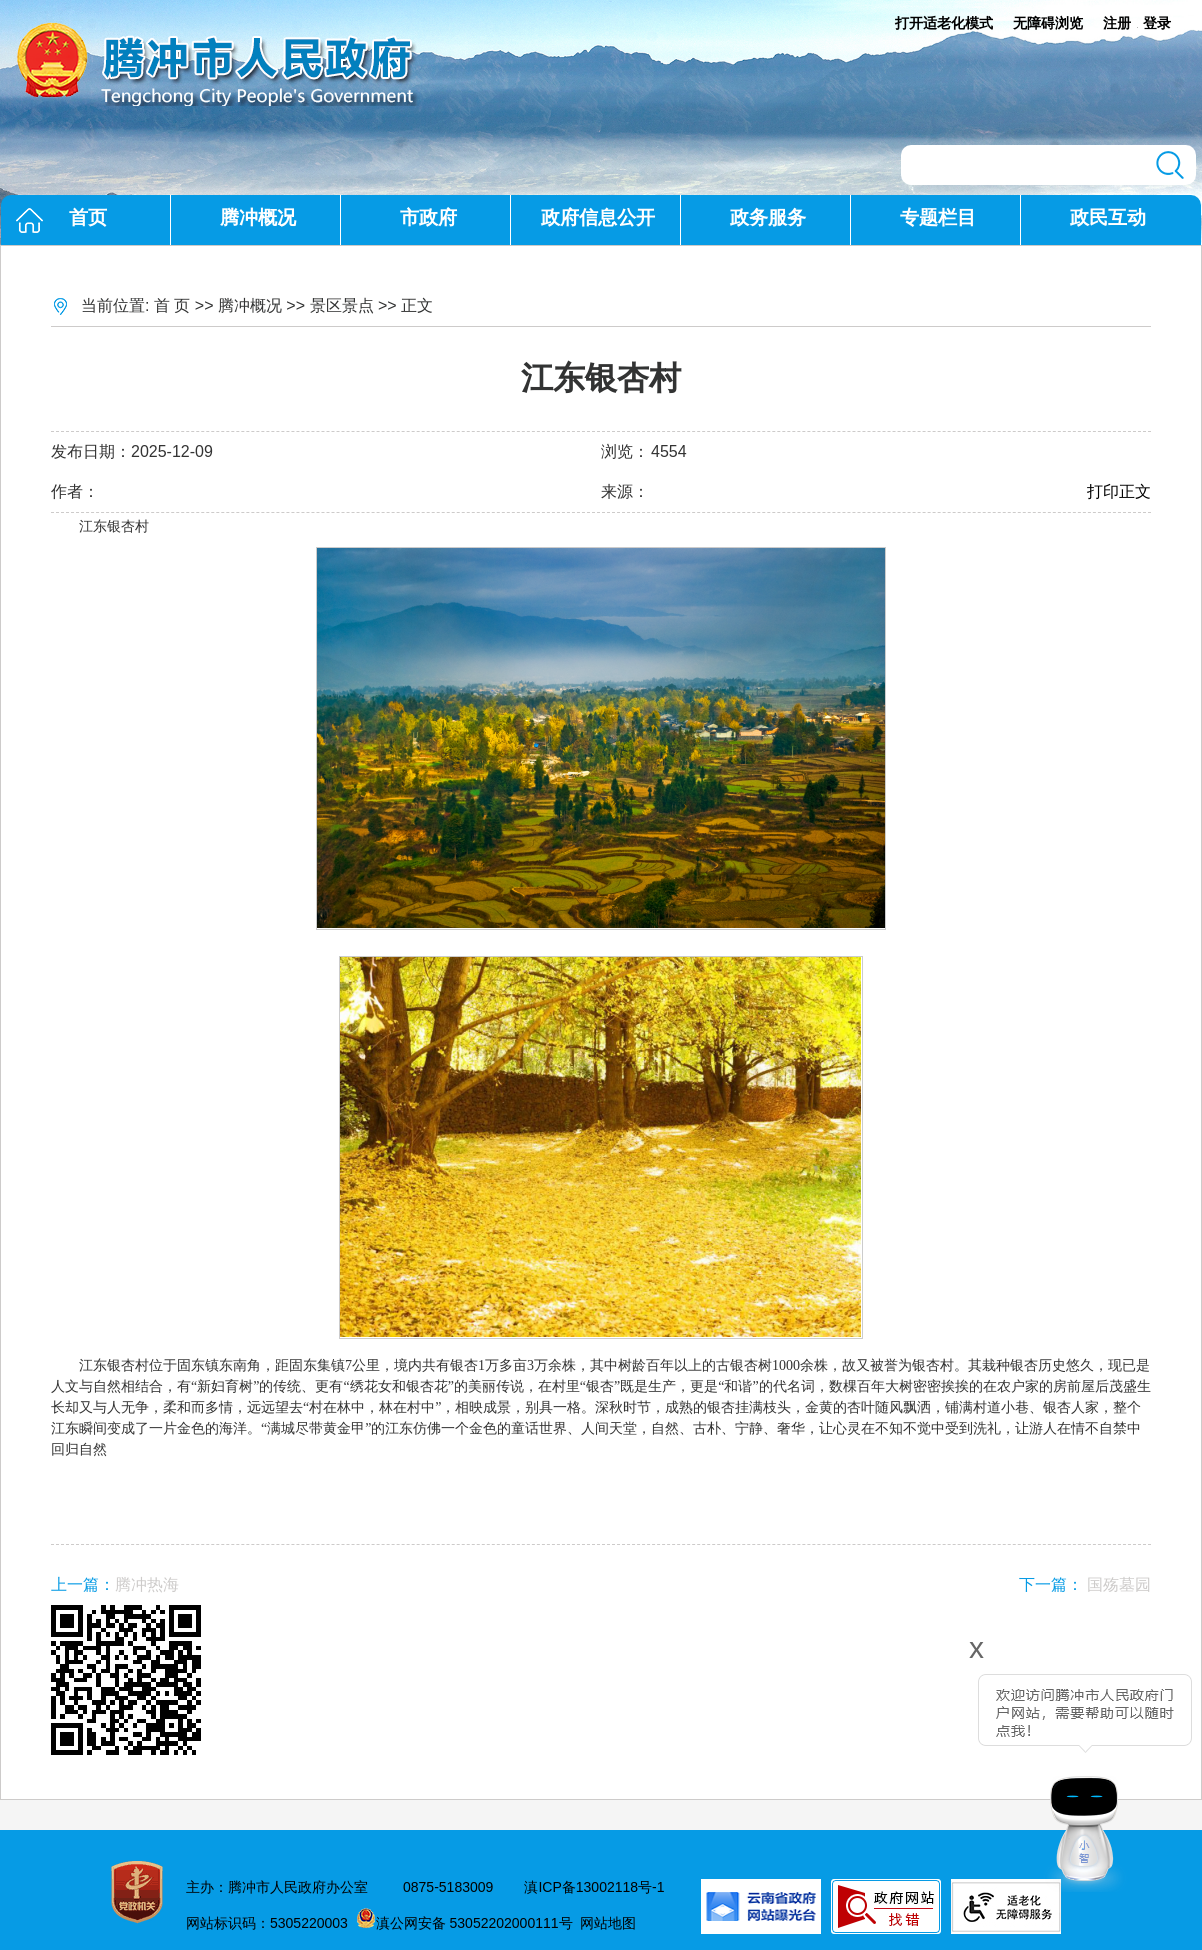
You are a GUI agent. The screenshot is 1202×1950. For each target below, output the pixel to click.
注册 (1117, 23)
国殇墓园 (1119, 1584)
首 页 (172, 305)
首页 (88, 217)
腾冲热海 (147, 1584)
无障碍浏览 (1048, 23)
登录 (1157, 23)
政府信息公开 (598, 217)
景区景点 (342, 305)
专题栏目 (938, 217)
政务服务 (768, 217)
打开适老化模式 (944, 23)
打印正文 (1119, 491)
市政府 (428, 217)
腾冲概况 (258, 217)
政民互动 (1108, 217)
